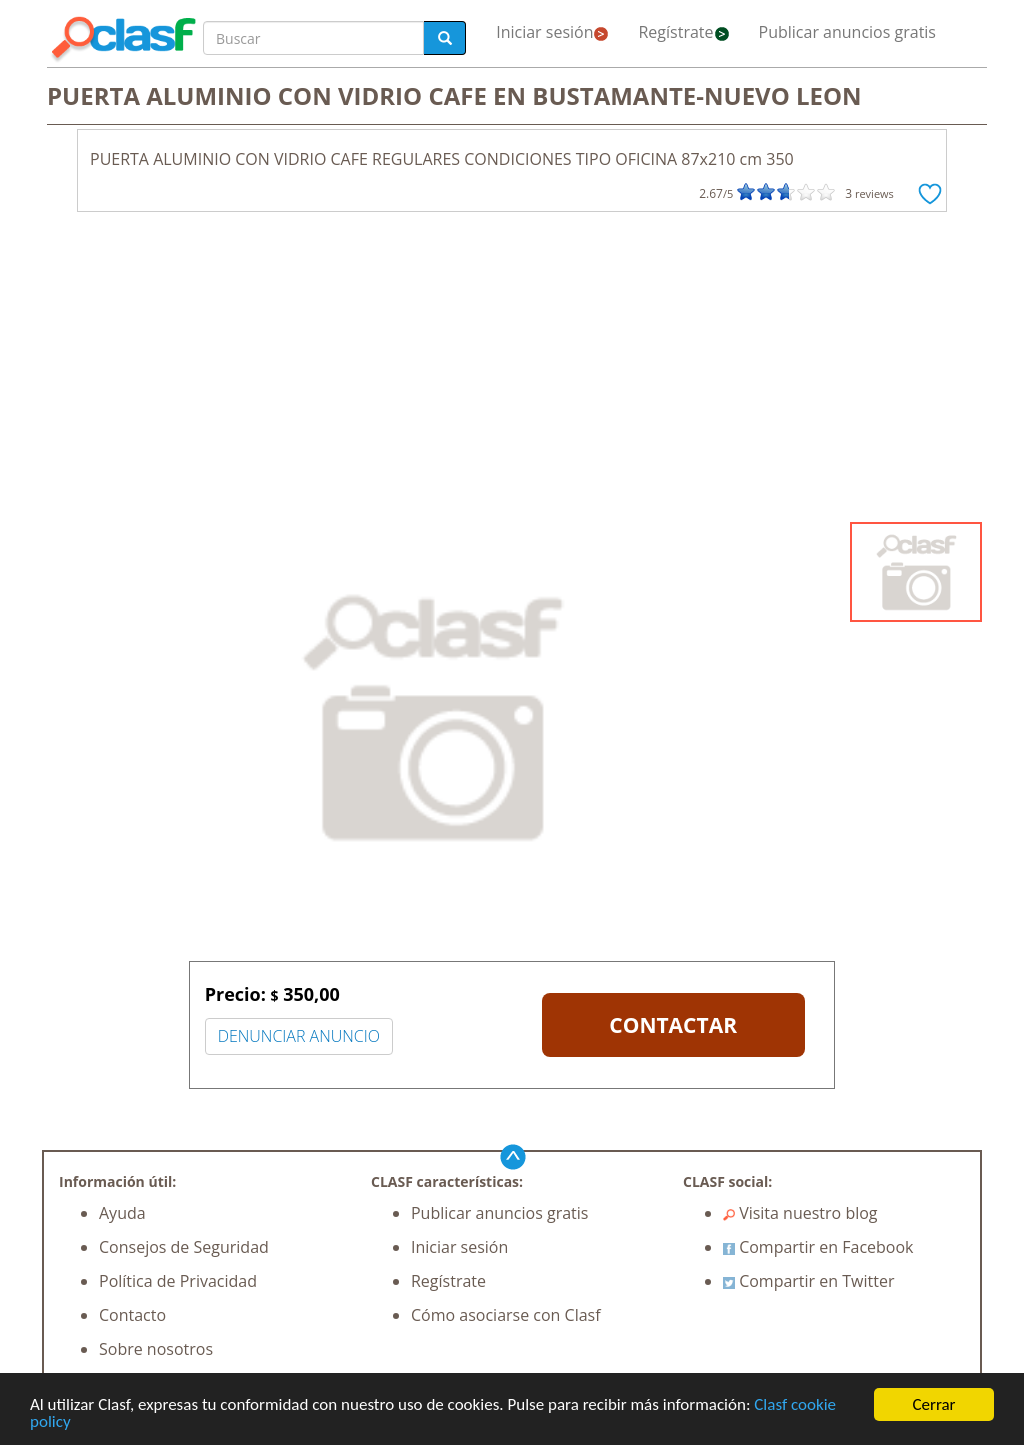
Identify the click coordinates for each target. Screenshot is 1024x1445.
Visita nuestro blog (800, 1213)
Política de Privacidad (178, 1281)
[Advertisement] (512, 372)
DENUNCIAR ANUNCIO (299, 1036)
